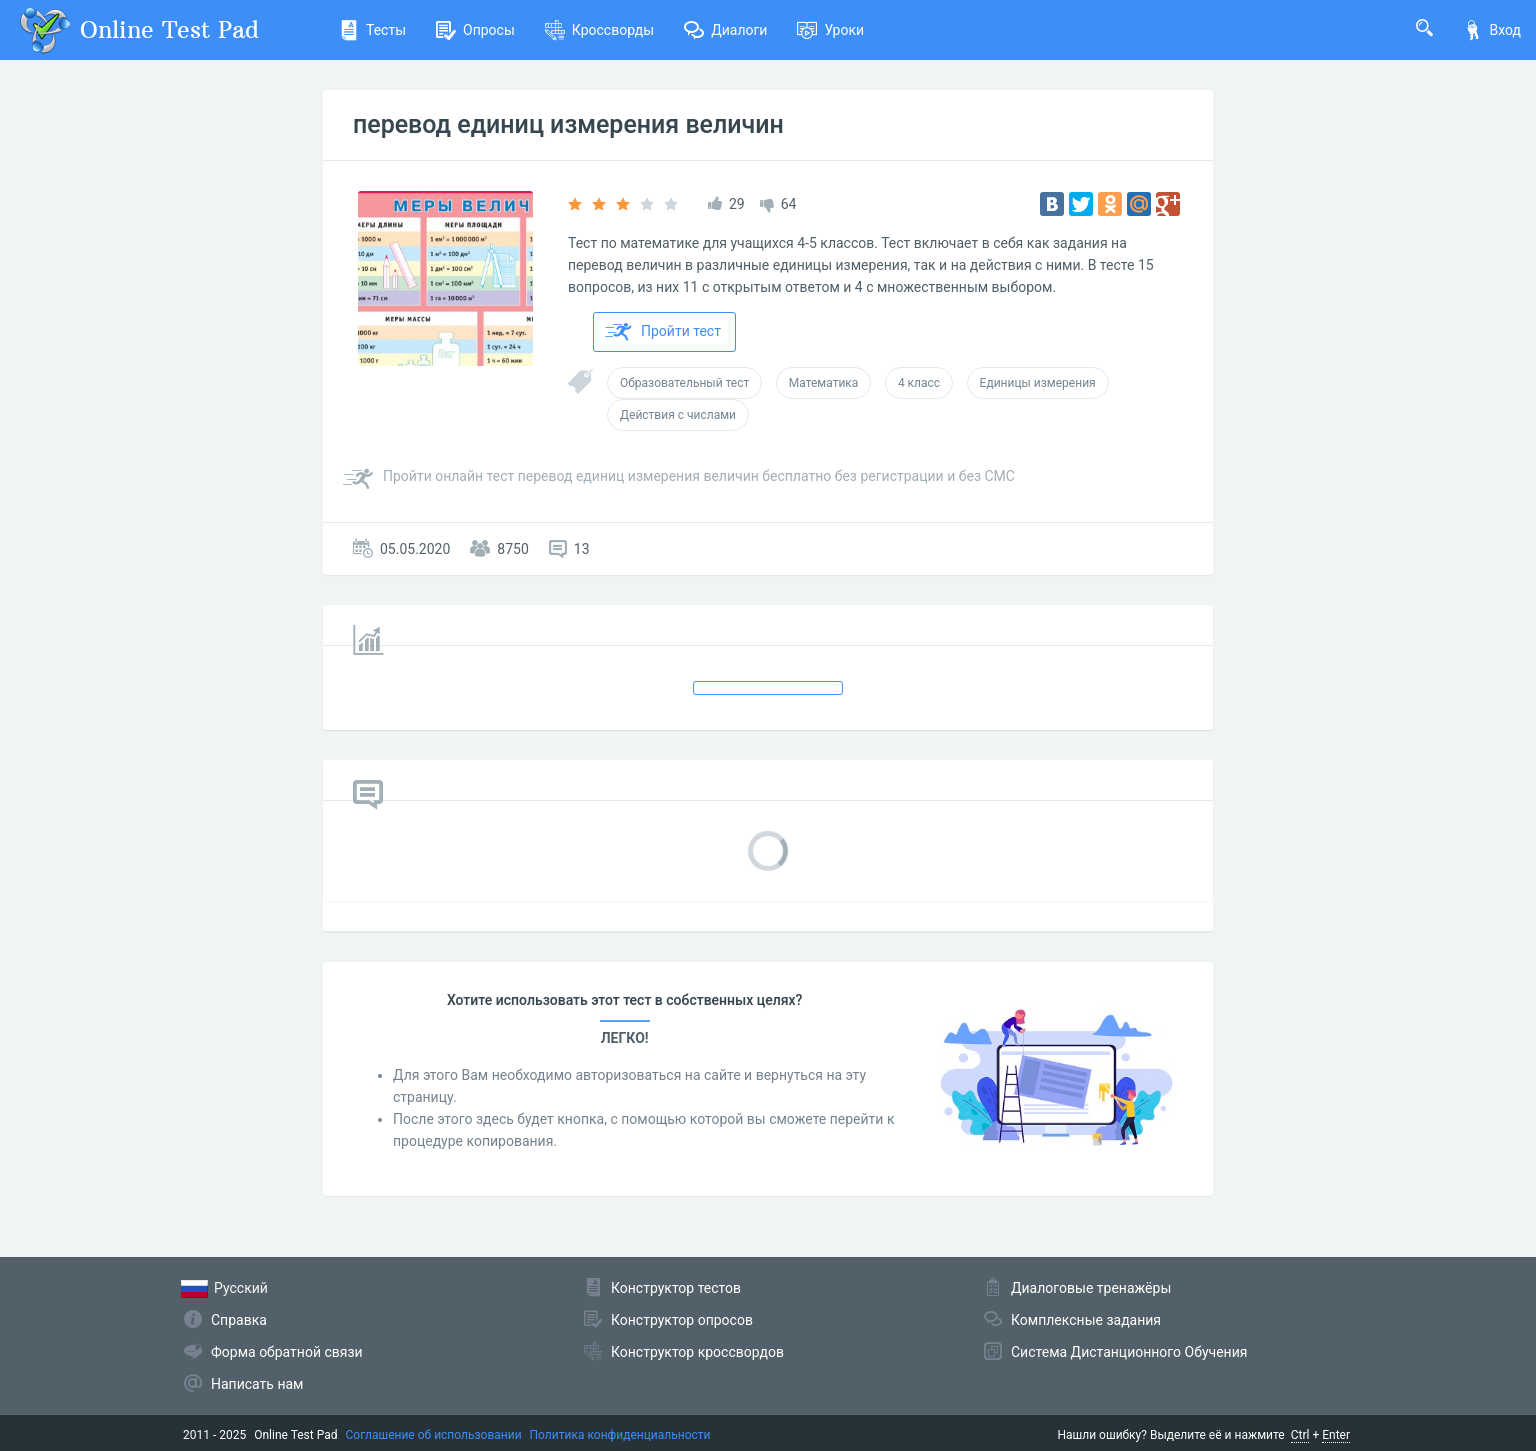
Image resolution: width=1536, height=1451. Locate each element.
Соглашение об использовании (434, 1435)
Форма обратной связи (287, 1352)
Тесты (372, 30)
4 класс (919, 383)
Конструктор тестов (676, 1288)
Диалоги (725, 30)
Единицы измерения (1038, 383)
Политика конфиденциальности (620, 1435)
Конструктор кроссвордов (697, 1352)
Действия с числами (678, 415)
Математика (824, 383)
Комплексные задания (1086, 1320)
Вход (1492, 30)
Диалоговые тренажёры (1091, 1288)
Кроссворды (599, 30)
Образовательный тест (684, 383)
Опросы (475, 30)
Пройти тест (663, 332)
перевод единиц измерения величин (568, 124)
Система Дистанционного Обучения (1129, 1352)
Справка (239, 1320)
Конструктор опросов (682, 1320)
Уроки (830, 30)
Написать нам (257, 1384)
